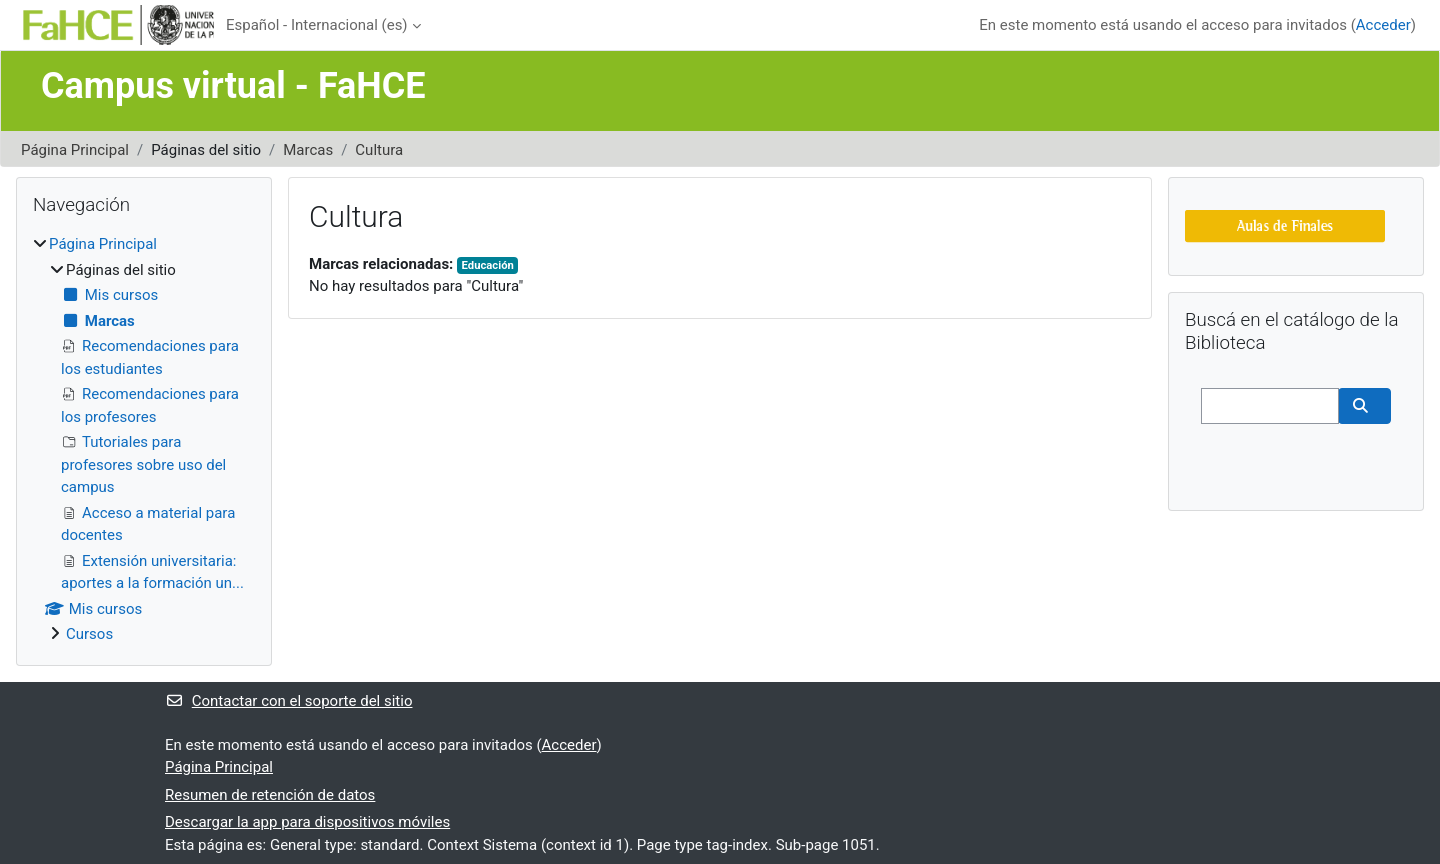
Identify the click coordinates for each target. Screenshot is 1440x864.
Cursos (89, 634)
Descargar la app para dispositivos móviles (307, 822)
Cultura (379, 150)
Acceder (1383, 25)
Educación (488, 265)
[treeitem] (144, 439)
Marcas (308, 150)
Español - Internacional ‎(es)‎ (317, 25)
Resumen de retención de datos (270, 795)
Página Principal (75, 150)
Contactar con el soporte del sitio (288, 701)
